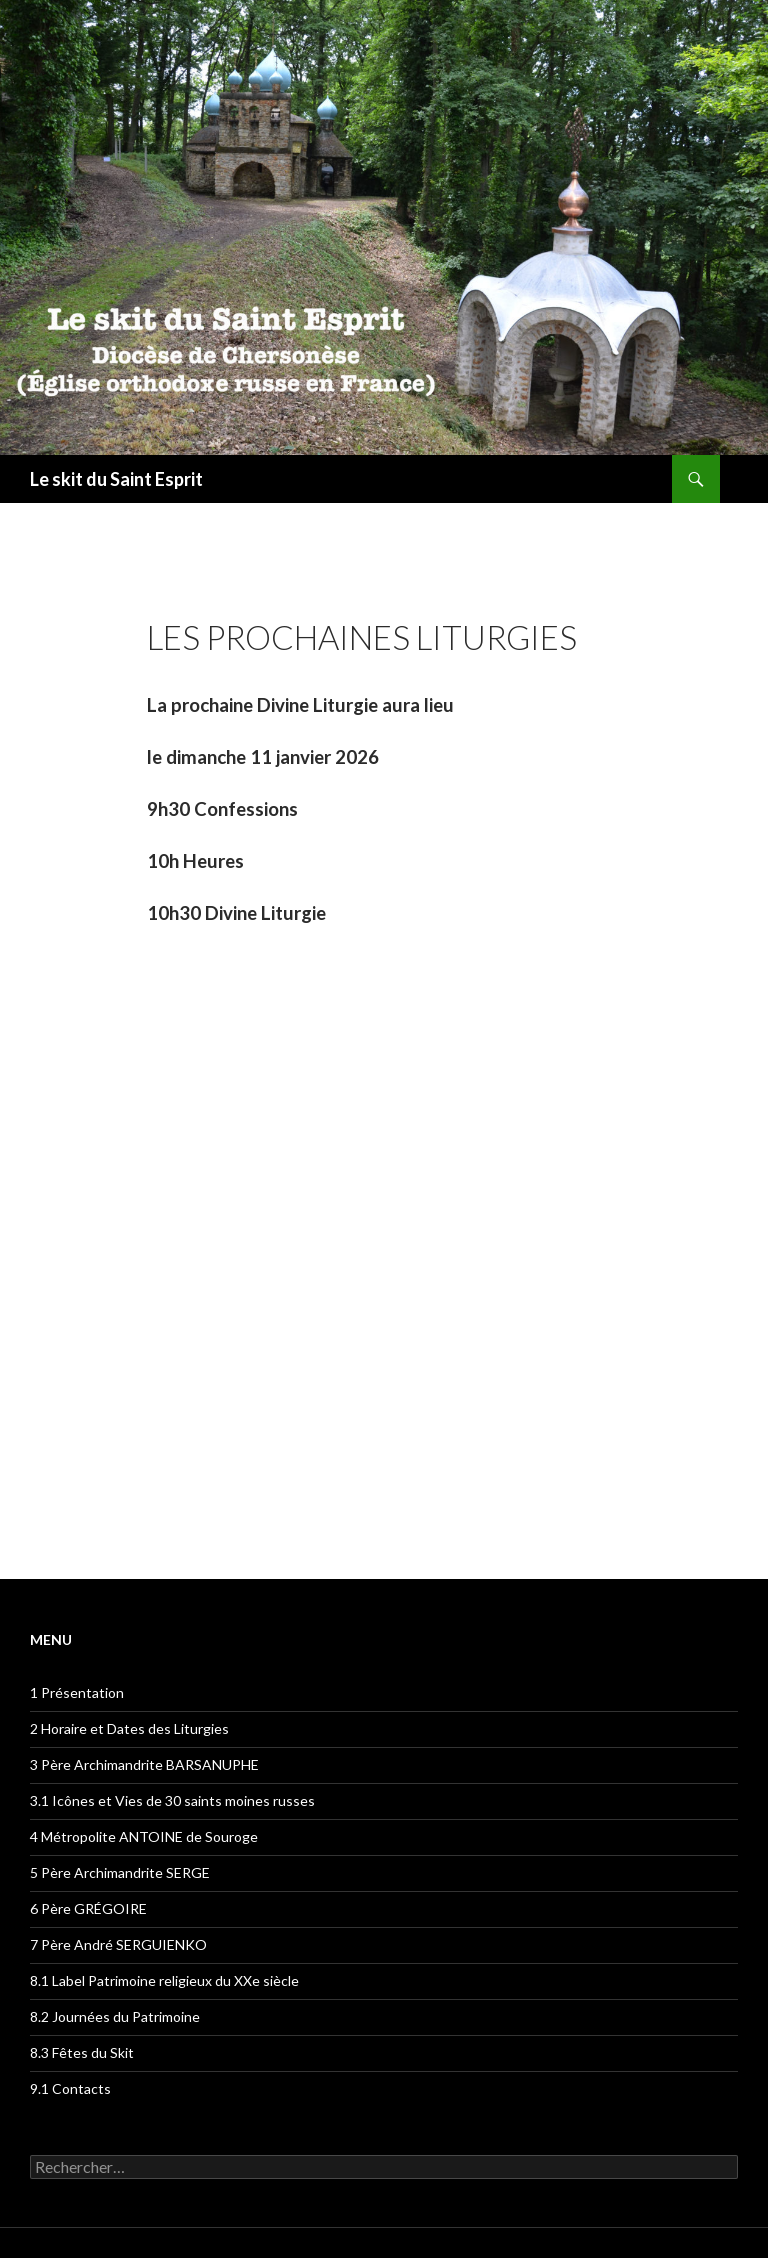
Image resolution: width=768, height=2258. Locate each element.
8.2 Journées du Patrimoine (115, 2016)
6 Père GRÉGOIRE (88, 1908)
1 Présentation (77, 1692)
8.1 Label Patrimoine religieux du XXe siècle (164, 1980)
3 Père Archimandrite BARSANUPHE (144, 1764)
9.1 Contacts (70, 2088)
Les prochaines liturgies (362, 637)
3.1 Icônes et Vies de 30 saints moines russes (172, 1800)
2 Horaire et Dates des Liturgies (129, 1728)
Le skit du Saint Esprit (116, 479)
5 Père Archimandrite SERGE (120, 1872)
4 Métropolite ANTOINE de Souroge (144, 1836)
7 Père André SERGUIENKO (118, 1944)
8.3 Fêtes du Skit (82, 2052)
